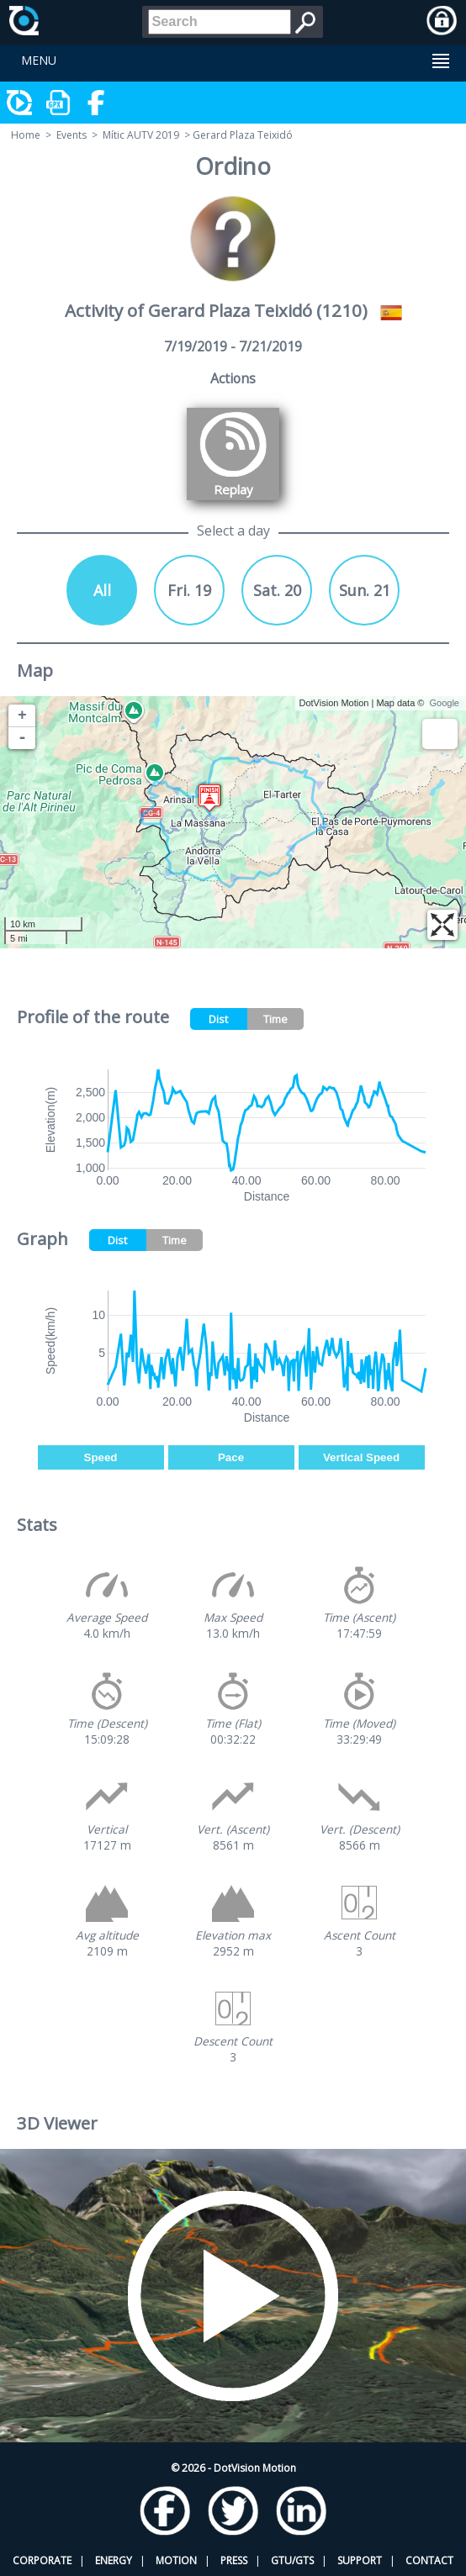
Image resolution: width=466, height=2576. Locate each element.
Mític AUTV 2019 (141, 135)
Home (25, 135)
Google (444, 703)
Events (71, 135)
